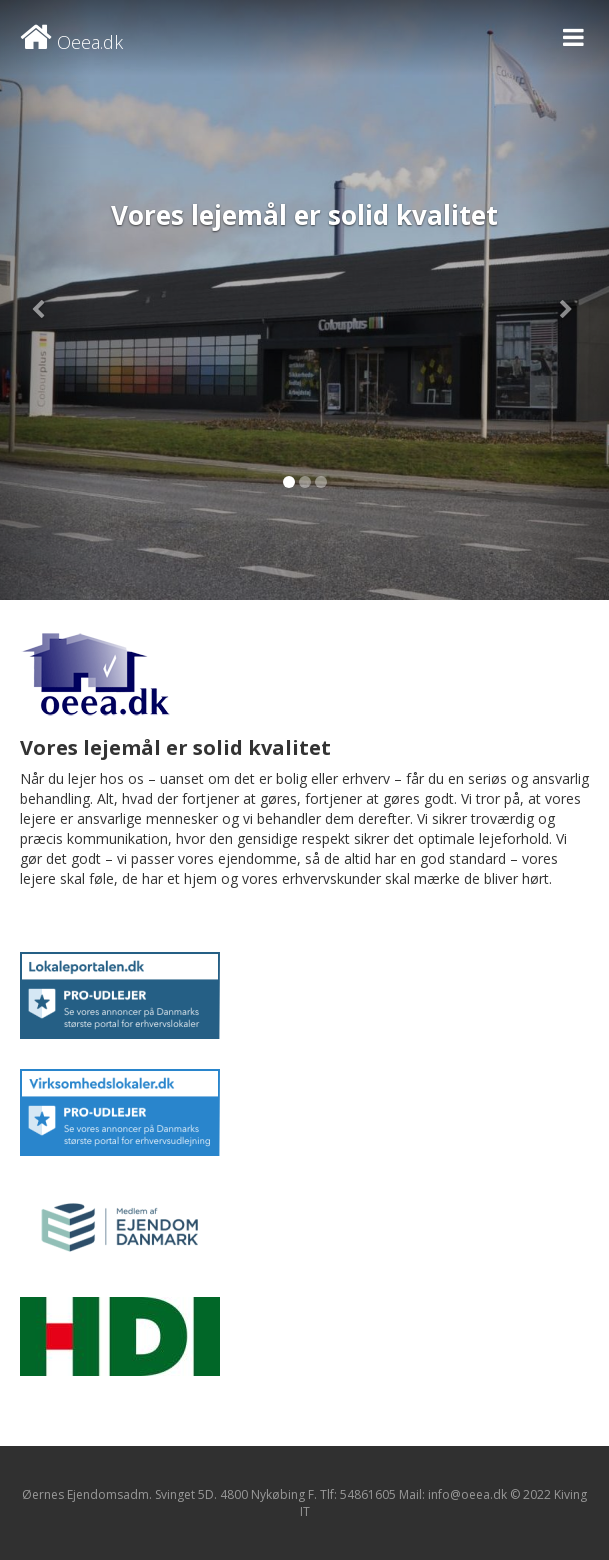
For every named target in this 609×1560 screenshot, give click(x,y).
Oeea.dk (71, 42)
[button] (45, 300)
